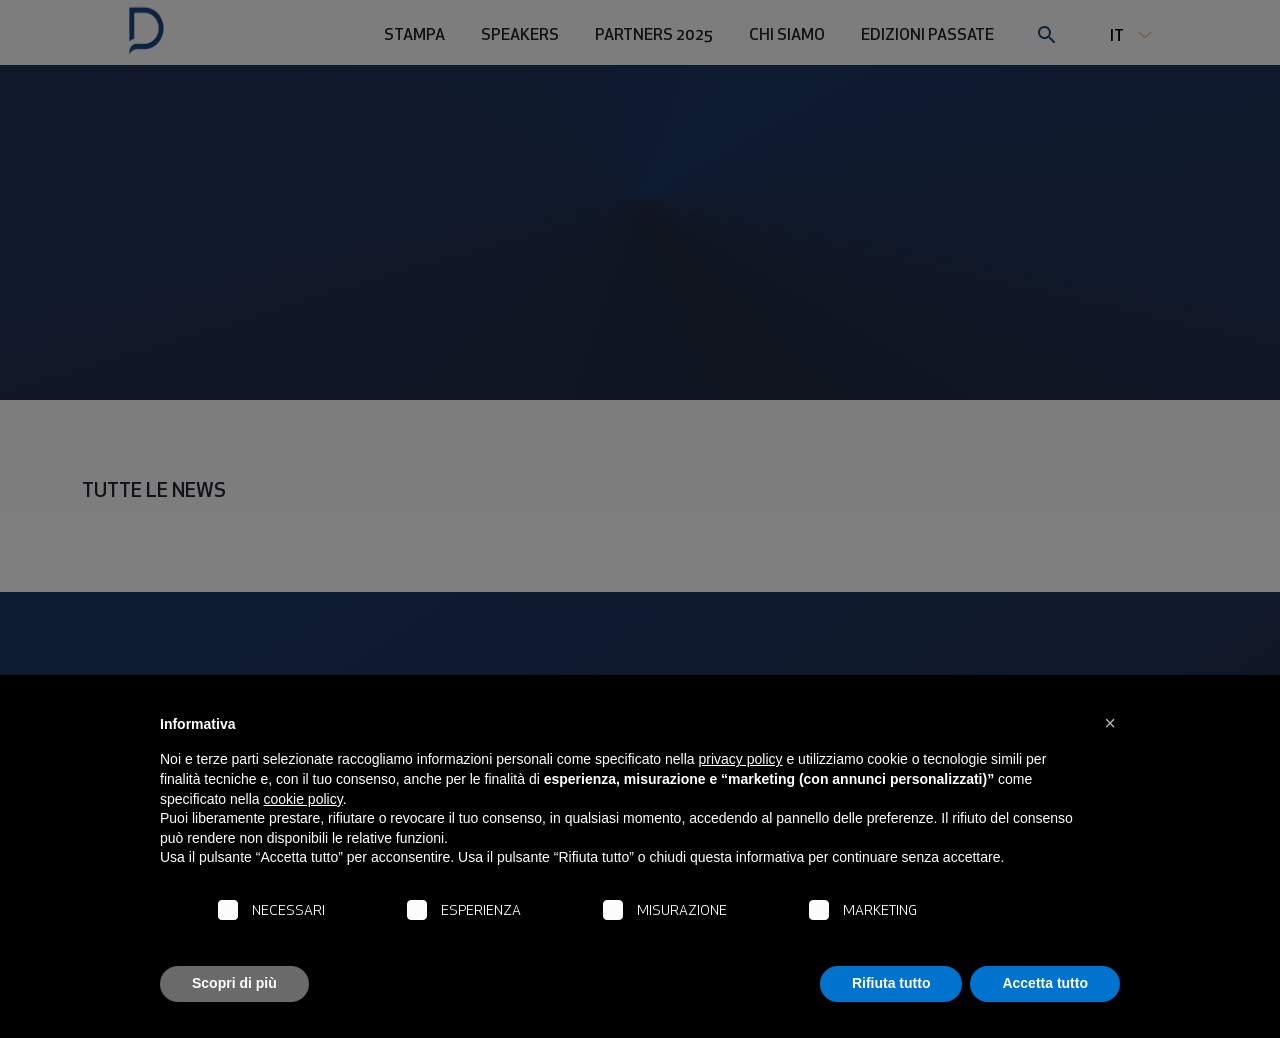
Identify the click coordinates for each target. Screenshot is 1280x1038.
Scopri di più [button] (234, 983)
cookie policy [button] (303, 799)
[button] (1110, 723)
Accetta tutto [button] (1045, 983)
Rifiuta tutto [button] (891, 983)
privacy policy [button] (741, 759)
